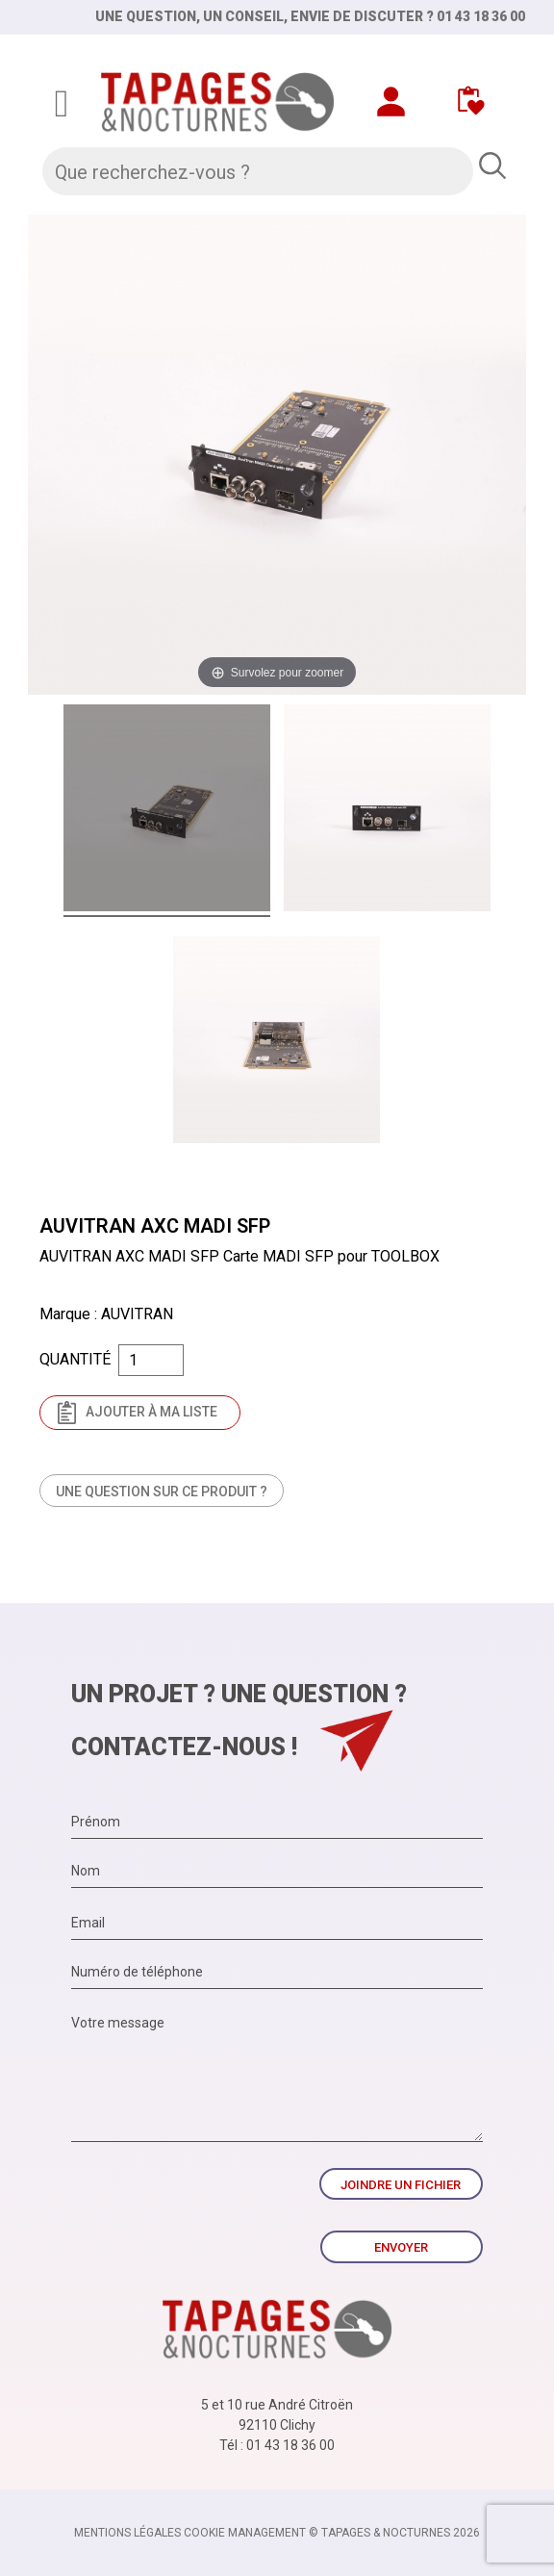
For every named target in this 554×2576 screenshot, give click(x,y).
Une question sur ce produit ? (161, 1491)
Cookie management (245, 2532)
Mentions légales (127, 2532)
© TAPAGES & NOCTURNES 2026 (394, 2532)
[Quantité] (151, 1360)
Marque (64, 1314)
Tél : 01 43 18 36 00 (277, 2445)
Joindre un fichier (400, 2185)
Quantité (75, 1359)
